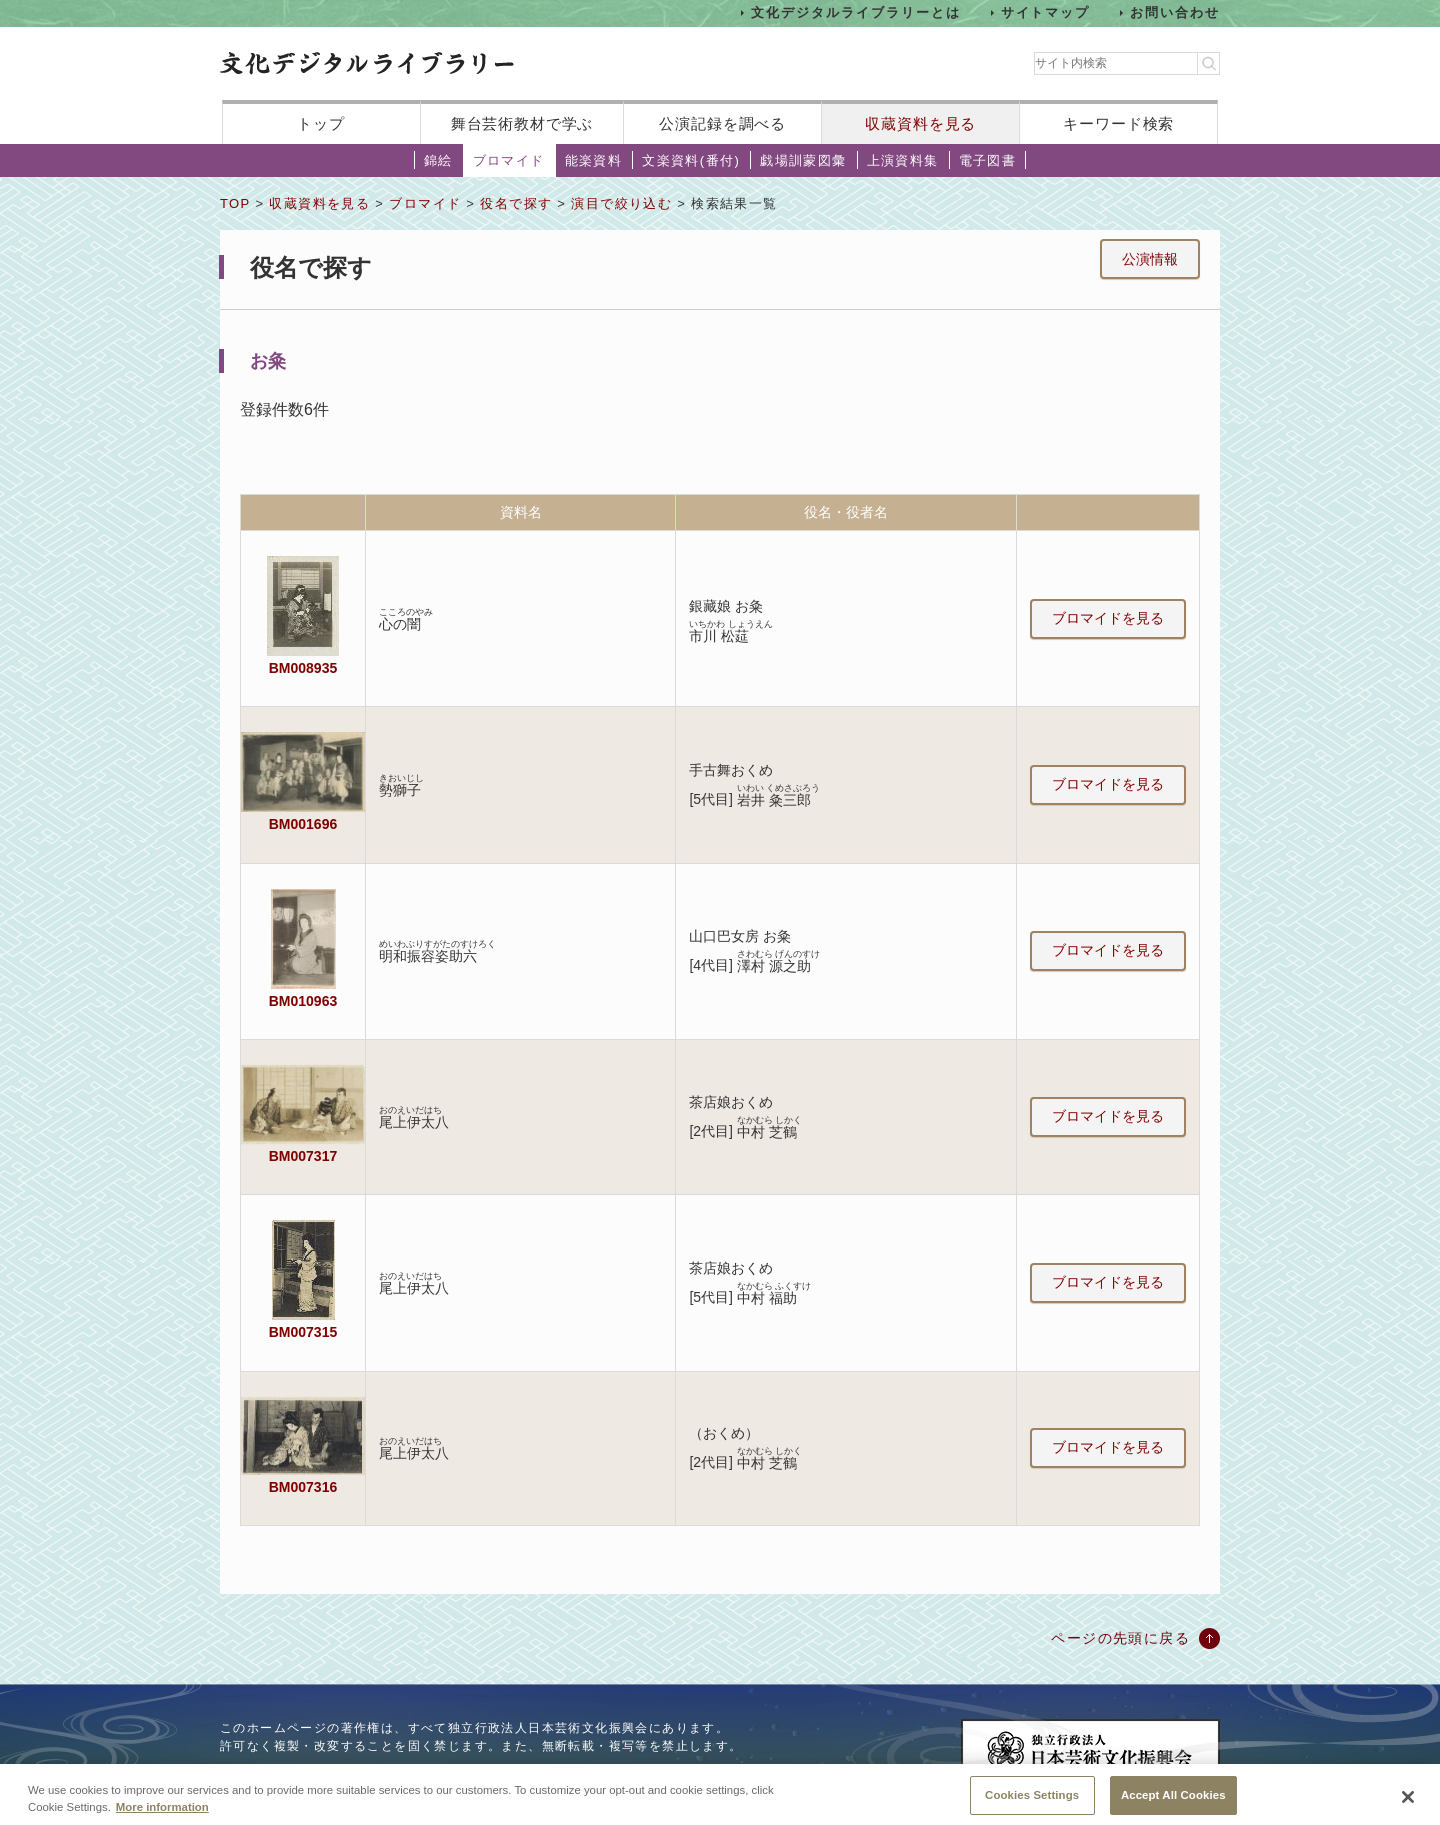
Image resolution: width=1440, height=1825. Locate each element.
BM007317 (303, 1156)
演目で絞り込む (621, 203)
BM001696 (303, 824)
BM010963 (303, 1001)
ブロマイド (509, 160)
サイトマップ (1046, 12)
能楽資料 (594, 160)
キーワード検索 (1118, 123)
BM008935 (303, 668)
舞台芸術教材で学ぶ (522, 123)
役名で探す (516, 203)
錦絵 (438, 160)
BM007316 (303, 1487)
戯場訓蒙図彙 (803, 160)
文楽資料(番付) (691, 160)
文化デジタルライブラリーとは (855, 12)
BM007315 (303, 1332)
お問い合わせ (1175, 12)
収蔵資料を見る (920, 123)
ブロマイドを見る (1108, 618)
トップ (321, 123)
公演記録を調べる (722, 123)
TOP (235, 203)
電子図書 (988, 160)
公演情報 (1150, 259)
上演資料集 (903, 160)
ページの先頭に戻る (1120, 1638)
